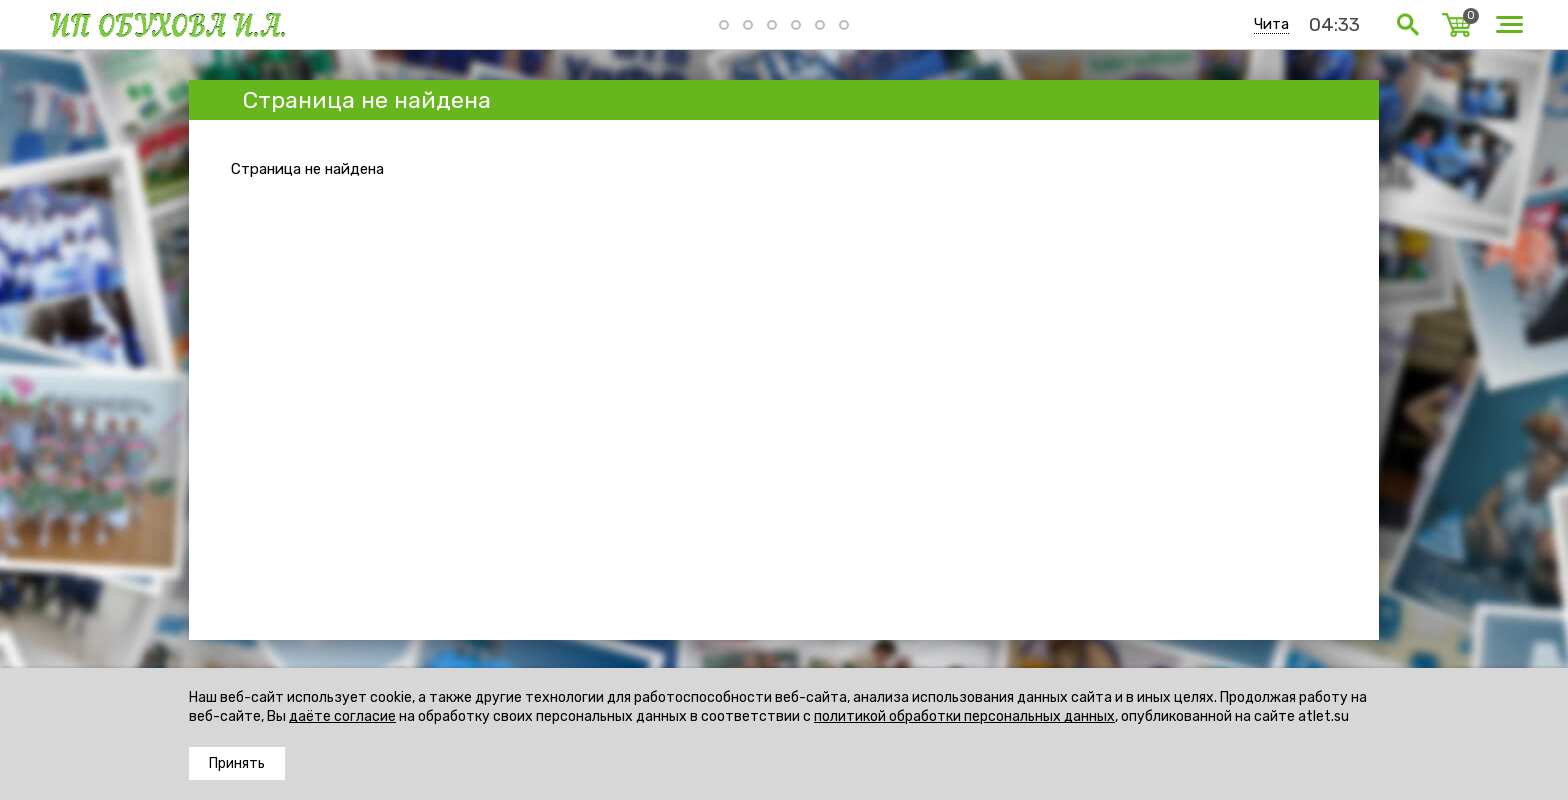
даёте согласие (342, 716)
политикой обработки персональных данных (964, 716)
